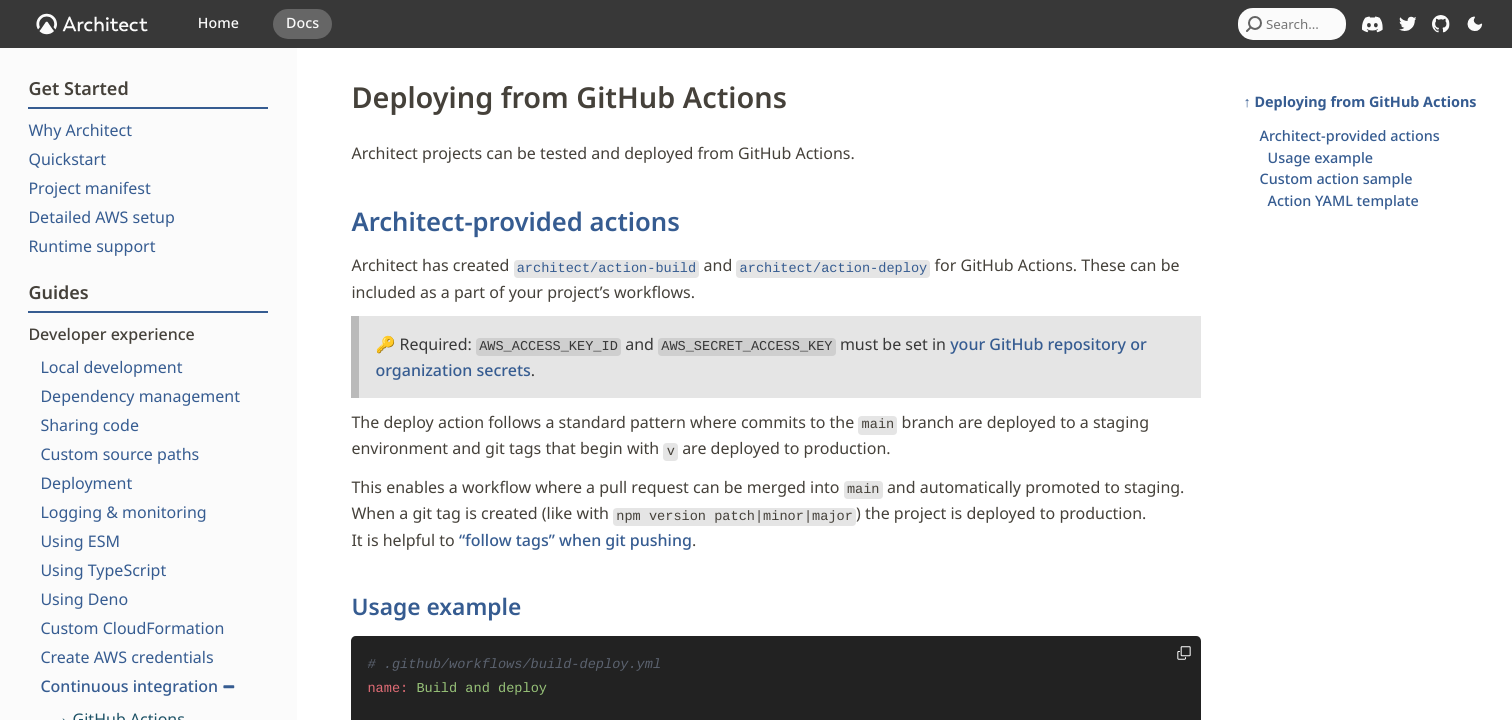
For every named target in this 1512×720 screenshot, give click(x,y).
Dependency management (140, 396)
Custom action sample (1336, 179)
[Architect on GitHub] (1441, 24)
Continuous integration (137, 686)
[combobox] (1292, 24)
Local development (111, 367)
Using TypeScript (103, 570)
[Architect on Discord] (1372, 24)
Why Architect (80, 130)
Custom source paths (119, 454)
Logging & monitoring (123, 512)
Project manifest (89, 188)
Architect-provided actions (515, 221)
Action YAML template (1343, 201)
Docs (302, 23)
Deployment (86, 483)
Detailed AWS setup (101, 217)
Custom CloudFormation (132, 628)
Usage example (436, 591)
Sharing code (89, 425)
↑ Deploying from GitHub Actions (1360, 102)
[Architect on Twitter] (1408, 24)
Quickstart (67, 159)
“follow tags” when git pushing (575, 525)
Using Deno (84, 599)
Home (218, 23)
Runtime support (91, 246)
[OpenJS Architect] (92, 24)
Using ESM (80, 541)
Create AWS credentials (126, 657)
